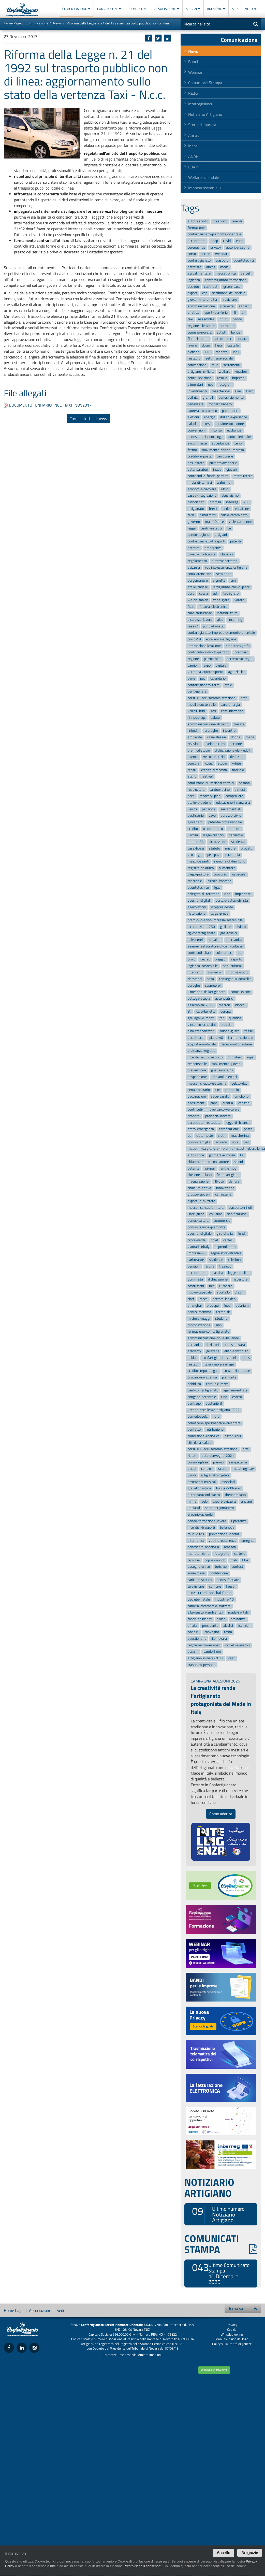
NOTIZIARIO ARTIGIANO (209, 2187)
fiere (216, 1416)
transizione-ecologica (203, 1436)
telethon (234, 1259)
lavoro (192, 345)
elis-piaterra (238, 1462)
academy (194, 1351)
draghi (239, 1292)
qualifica (235, 1018)
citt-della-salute (200, 1442)
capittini (244, 1103)
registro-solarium (201, 868)
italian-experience (233, 417)
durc (191, 593)
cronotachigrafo (237, 645)
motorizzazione (199, 1325)
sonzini (193, 1651)
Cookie (232, 2329)
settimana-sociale (219, 358)
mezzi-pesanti (198, 861)
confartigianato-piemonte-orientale (214, 234)
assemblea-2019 (201, 1005)
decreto (193, 286)
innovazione (225, 1188)
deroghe (194, 985)
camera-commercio (202, 410)
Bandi (193, 62)
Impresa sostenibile (205, 188)
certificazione (229, 1129)
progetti (247, 848)
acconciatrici (224, 998)
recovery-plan (210, 796)
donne (235, 737)
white (236, 763)
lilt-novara (219, 1638)
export (192, 293)
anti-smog (228, 1168)
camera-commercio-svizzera (209, 1606)
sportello (223, 1292)
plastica (217, 1273)
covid (227, 240)
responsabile (197, 1063)
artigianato (196, 508)
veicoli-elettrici (214, 756)
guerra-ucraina (222, 1070)
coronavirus (196, 247)
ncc (211, 1286)
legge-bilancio (213, 835)
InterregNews (200, 104)
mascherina (240, 1135)
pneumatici (230, 410)
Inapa (193, 146)
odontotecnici (244, 260)
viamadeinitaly (199, 1246)
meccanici (195, 881)
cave (212, 815)
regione (193, 658)
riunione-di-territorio (229, 861)
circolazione (217, 841)
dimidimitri (208, 515)
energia (209, 417)
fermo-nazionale (240, 1037)
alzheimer (224, 482)
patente (193, 1168)
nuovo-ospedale (200, 1292)
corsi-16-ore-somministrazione (211, 698)
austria (228, 1103)
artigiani (221, 535)
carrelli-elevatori (237, 1645)
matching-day (243, 1468)
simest (240, 789)
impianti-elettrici (224, 1076)
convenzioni (196, 430)
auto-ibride (196, 1155)
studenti (221, 1318)
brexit (213, 508)
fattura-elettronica (213, 606)
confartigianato (199, 260)
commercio (222, 1220)
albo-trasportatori (201, 1031)
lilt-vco (219, 1181)
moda (224, 267)
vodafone (242, 508)
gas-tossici (228, 933)
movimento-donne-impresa (223, 450)
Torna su (242, 2308)
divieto (241, 926)
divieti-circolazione (201, 554)
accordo (221, 1142)
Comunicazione (76, 8)
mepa (250, 737)
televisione (196, 1586)
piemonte (229, 1377)
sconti (222, 1468)
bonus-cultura (198, 1220)
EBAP (193, 167)
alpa (220, 619)
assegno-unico (199, 1566)
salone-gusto (229, 1031)
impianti (194, 1508)
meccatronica (226, 273)
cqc (204, 293)
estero (237, 1396)
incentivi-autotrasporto (205, 1057)
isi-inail (209, 1168)
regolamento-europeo (204, 1645)
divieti (221, 1619)
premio (218, 1462)
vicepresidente (222, 907)
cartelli (228, 1240)
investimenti (197, 391)
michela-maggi (199, 1318)
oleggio (220, 959)
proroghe (211, 730)
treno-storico (213, 828)
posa (210, 978)
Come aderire (220, 1814)
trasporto (220, 221)
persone (236, 743)
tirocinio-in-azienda (202, 1377)
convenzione (197, 365)
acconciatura (197, 1273)
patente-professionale (225, 822)
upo (210, 384)
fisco (249, 391)
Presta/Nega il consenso (142, 2566)
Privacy (232, 2324)
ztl (189, 1011)
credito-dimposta (214, 770)
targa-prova (219, 913)
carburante (196, 1259)
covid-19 (194, 639)
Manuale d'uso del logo (231, 2338)
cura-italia (232, 855)
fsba (191, 606)
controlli (207, 1468)
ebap (239, 240)
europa (225, 1011)
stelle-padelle (198, 587)
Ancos (193, 135)
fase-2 (193, 626)
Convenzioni (109, 8)
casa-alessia (216, 737)
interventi (195, 972)
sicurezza (227, 306)
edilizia (193, 397)
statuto (214, 848)
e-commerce (197, 443)
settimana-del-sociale (228, 293)
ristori (192, 1455)
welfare (224, 371)
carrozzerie (225, 456)
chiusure (215, 1214)
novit (214, 1240)
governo (194, 521)
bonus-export (240, 992)
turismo (221, 1566)
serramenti (231, 365)
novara (242, 338)
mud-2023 (196, 1534)
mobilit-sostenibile (202, 704)
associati (228, 1481)
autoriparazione (237, 247)
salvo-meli (195, 939)
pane (191, 678)
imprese (238, 378)
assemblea (206, 319)
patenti (235, 541)
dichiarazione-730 (201, 926)
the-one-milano (200, 1174)
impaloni (215, 939)
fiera (218, 345)
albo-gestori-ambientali (205, 1612)
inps (250, 1057)
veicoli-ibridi (196, 711)
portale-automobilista (232, 900)
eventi (237, 221)
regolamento (197, 560)
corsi (207, 423)
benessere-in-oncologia (205, 437)
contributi (211, 286)
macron (224, 1005)
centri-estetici (211, 528)
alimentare (227, 868)
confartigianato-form (203, 685)
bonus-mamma (199, 1312)
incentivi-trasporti (201, 1527)
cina (224, 1396)
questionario (197, 1638)
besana (244, 783)
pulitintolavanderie (223, 462)
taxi (190, 319)
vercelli (246, 273)
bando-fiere (212, 1651)
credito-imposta (200, 456)
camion (193, 665)
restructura (196, 789)
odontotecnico (198, 887)
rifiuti (223, 319)
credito (193, 828)
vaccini (193, 835)
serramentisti (230, 809)
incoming (235, 619)
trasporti (222, 260)
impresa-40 (196, 1253)
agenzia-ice (236, 672)
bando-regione (199, 535)
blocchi (240, 1005)
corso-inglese (198, 1462)
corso (192, 254)
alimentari (195, 384)
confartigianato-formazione (225, 280)
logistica (194, 280)
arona (209, 1266)
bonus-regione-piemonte (206, 1227)
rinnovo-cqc (196, 717)
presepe (213, 1305)
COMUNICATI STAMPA (220, 2243)
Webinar (195, 72)
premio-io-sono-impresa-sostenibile (215, 920)
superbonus (220, 443)
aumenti (234, 828)
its (239, 953)
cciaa (209, 763)
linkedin (193, 730)
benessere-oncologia (203, 1547)
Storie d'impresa (202, 125)
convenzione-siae (237, 1371)
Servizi (193, 8)
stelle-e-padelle (199, 802)
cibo (227, 894)
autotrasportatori (225, 560)
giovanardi (195, 822)
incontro (229, 730)
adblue (192, 1357)
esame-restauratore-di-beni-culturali (215, 946)
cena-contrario (199, 1090)
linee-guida (196, 1214)
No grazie (249, 2553)
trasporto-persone (201, 1664)
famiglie (194, 1560)
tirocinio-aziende (200, 1514)
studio (222, 763)
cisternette (204, 1135)
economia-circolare (202, 489)
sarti (191, 796)
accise (205, 254)
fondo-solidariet (200, 1619)
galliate (225, 926)
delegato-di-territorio (203, 894)
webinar (221, 254)
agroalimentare (199, 273)
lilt (234, 312)
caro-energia (230, 704)
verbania (194, 1344)
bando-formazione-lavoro (207, 1521)
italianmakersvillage (219, 1364)
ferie (191, 515)
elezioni (193, 417)
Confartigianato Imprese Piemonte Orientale (22, 10)
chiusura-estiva (199, 1188)
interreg (232, 502)
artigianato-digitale (215, 1475)
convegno (211, 1632)
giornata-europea (222, 1155)
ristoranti (195, 978)
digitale (221, 665)
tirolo (191, 959)
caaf (231, 1658)
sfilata (192, 1625)
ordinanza (238, 1619)
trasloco (225, 1266)
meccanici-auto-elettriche (207, 1083)
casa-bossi (196, 848)
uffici (225, 489)
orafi (244, 698)
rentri (192, 770)
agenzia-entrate (235, 1390)
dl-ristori (212, 1344)
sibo (218, 1325)
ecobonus (234, 430)
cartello (239, 1553)
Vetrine (251, 8)
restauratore (242, 476)
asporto (236, 959)
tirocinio (238, 770)
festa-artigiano (228, 1174)
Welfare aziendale (203, 177)
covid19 (193, 1632)
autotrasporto (198, 221)
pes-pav (213, 855)
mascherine (221, 391)
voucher (241, 371)
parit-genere (197, 691)
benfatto (194, 1429)
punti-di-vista (213, 626)
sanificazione (237, 1214)
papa (213, 1103)
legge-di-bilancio (238, 1122)
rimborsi (194, 1116)
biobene (193, 352)
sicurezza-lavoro (200, 619)
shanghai (195, 1305)
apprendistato (225, 1246)
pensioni (194, 1266)
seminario (223, 574)
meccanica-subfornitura (206, 1207)
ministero (235, 1057)
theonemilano (235, 1494)
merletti (222, 352)
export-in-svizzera (201, 1201)
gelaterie (212, 1351)
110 (207, 352)
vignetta (219, 580)
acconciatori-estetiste (204, 1122)
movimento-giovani (226, 1063)
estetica (194, 547)
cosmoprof (213, 985)
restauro (194, 358)
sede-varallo (220, 1096)
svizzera (194, 567)
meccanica (234, 939)
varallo (239, 600)
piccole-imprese (219, 881)
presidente (210, 1625)
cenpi (238, 443)
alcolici (228, 1625)
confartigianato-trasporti (206, 541)
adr (215, 593)
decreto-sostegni (239, 658)
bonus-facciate (228, 1579)
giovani (231, 469)
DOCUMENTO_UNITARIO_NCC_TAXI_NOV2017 (48, 405)
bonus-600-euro (228, 1488)
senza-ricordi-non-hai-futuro (209, 1592)
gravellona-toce (199, 1488)
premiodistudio (199, 750)
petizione (208, 809)
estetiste (194, 267)
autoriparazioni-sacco (204, 1494)
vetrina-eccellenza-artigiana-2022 (214, 1410)
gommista (195, 1279)
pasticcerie (196, 815)
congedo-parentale (202, 1396)
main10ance (214, 521)
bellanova (227, 1527)
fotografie (221, 1553)
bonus (235, 332)
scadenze (216, 1259)
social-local (196, 1037)
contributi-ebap (199, 953)
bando (237, 319)
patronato (227, 325)
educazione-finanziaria (233, 802)
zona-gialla (221, 600)
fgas (217, 887)
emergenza (213, 547)
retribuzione (215, 1429)
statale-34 (196, 841)
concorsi (194, 763)
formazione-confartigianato (208, 1331)
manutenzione (198, 1553)
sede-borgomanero (219, 1508)
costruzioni (196, 1286)
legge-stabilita (238, 1273)
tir (243, 312)
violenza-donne (240, 521)
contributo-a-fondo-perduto (208, 652)
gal (200, 855)
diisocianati (196, 502)
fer (221, 1018)
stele (228, 685)
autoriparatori (198, 469)
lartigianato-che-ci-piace (231, 587)
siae (238, 391)
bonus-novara (234, 1344)
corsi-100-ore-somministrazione (213, 1449)
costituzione (219, 1573)
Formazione (138, 8)
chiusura (226, 554)
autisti (221, 332)
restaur (193, 1364)
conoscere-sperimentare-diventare (214, 1423)
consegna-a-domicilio (235, 978)
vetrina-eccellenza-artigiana (226, 567)
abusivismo (230, 495)
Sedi (235, 8)
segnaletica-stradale (226, 1253)
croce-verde (196, 1240)
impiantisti (243, 894)
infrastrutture (227, 613)
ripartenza (238, 1521)
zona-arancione (199, 574)
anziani (246, 1501)
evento (193, 756)
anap (214, 240)
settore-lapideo (224, 1299)
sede (226, 508)
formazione (196, 227)
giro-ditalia (225, 1233)
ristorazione (196, 913)
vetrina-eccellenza (222, 1540)
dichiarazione (218, 1279)
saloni (238, 1161)
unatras (193, 312)
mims (192, 1501)
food (227, 1305)
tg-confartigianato (201, 933)
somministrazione (201, 306)
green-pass (232, 286)
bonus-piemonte (231, 397)
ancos (210, 267)
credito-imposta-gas (203, 1371)
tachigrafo (231, 593)
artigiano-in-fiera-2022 (205, 1658)
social (192, 1468)
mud (215, 365)
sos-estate (196, 462)
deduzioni (237, 756)
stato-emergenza (201, 1129)
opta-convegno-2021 (218, 1455)
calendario (218, 678)
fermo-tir (223, 1312)
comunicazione (232, 711)
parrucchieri (213, 658)
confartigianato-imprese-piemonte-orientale (221, 632)
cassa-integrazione (202, 495)
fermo (192, 450)
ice (229, 528)
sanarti (244, 306)
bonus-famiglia (199, 1142)
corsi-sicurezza (217, 1383)
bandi (192, 1475)
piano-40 (216, 1037)
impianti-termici (200, 482)
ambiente (195, 737)
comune (215, 1586)
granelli (208, 397)
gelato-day (239, 1083)
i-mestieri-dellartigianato (206, 992)
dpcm (206, 345)
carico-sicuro (215, 743)
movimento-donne (230, 423)
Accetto (223, 2553)
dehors (234, 1181)
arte (246, 1449)
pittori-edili (233, 1436)
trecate (239, 724)
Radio (193, 93)
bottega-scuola (199, 998)
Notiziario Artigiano (205, 114)
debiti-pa (194, 1383)
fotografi (224, 384)
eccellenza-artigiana (221, 639)
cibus (246, 1357)
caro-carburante (200, 613)
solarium (242, 1305)
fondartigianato (220, 404)
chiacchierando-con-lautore (208, 1161)
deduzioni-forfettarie (236, 1044)
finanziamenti (198, 338)
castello (233, 345)
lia (241, 1155)
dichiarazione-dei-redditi (233, 750)
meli (233, 1560)
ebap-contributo (236, 1351)
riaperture (240, 1279)
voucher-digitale (200, 1233)
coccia (203, 593)
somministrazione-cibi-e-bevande (213, 1338)
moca (203, 1299)
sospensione (197, 1076)
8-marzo (225, 1286)
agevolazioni (197, 907)
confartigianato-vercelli (219, 1357)
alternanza (196, 1540)
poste (248, 1129)
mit (246, 1142)
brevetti (226, 1024)
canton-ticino (220, 789)
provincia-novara (218, 1116)
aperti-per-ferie (216, 312)
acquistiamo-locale (202, 1044)
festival (207, 776)
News (57, 23)
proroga (215, 502)
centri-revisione (200, 378)
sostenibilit (214, 1403)
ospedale (238, 874)
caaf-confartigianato (203, 1390)
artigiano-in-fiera (201, 371)
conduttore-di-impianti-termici (211, 783)
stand (192, 776)
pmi (233, 580)
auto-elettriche (239, 437)
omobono (241, 1096)
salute (215, 717)
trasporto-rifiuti (240, 1207)
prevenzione (197, 1070)
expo (207, 665)
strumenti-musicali (202, 1481)
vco (190, 855)
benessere (195, 404)
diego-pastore (198, 874)
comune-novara (200, 332)
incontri (216, 430)
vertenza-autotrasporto (205, 672)
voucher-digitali (199, 900)
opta (235, 1142)
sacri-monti (196, 1103)
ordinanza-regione (201, 1050)
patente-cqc (223, 338)
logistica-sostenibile (203, 965)
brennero (241, 652)
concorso (220, 874)
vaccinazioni (197, 1096)
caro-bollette (205, 1011)
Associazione (166, 8)
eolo (204, 1501)
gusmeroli (215, 972)
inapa (217, 469)
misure (230, 848)
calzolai (193, 423)
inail (236, 352)
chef (191, 1299)
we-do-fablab (198, 600)
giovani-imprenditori (203, 299)
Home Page (12, 23)
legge (192, 528)
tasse (248, 1031)
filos (245, 1560)
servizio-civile (231, 815)
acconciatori (196, 240)
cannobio (232, 1090)
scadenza (238, 841)
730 (246, 502)
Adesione (216, 8)
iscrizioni (244, 1625)
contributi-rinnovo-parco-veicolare (213, 1109)
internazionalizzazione (204, 645)
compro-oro (234, 796)
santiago (194, 1403)
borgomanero (198, 580)
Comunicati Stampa (205, 83)
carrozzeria (223, 1194)
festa (228, 1632)
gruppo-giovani (199, 1194)
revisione (230, 299)
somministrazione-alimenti (208, 724)
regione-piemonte (201, 325)
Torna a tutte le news (88, 418)
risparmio (236, 835)
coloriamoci (224, 953)
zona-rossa (196, 1573)
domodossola (198, 1416)
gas (213, 711)
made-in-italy (238, 1612)
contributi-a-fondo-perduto (208, 476)
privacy (215, 247)
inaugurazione (198, 1181)
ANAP (193, 156)
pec (202, 678)
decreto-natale (199, 1599)
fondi (241, 1233)
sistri (222, 1135)
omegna (247, 1540)
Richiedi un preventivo (214, 2370)
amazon (230, 1547)
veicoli (192, 809)
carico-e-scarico (200, 1579)
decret (205, 959)
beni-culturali (232, 965)
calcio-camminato (234, 515)
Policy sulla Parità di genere (232, 2343)
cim (217, 1090)
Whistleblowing (232, 2334)
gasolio (222, 378)
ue (189, 1135)
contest (237, 1566)
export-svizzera (224, 1501)
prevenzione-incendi (224, 1534)
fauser (231, 1586)
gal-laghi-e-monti (201, 1018)
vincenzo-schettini (202, 1024)
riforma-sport (237, 972)
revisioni (194, 743)
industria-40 (224, 1599)
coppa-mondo (215, 1560)
